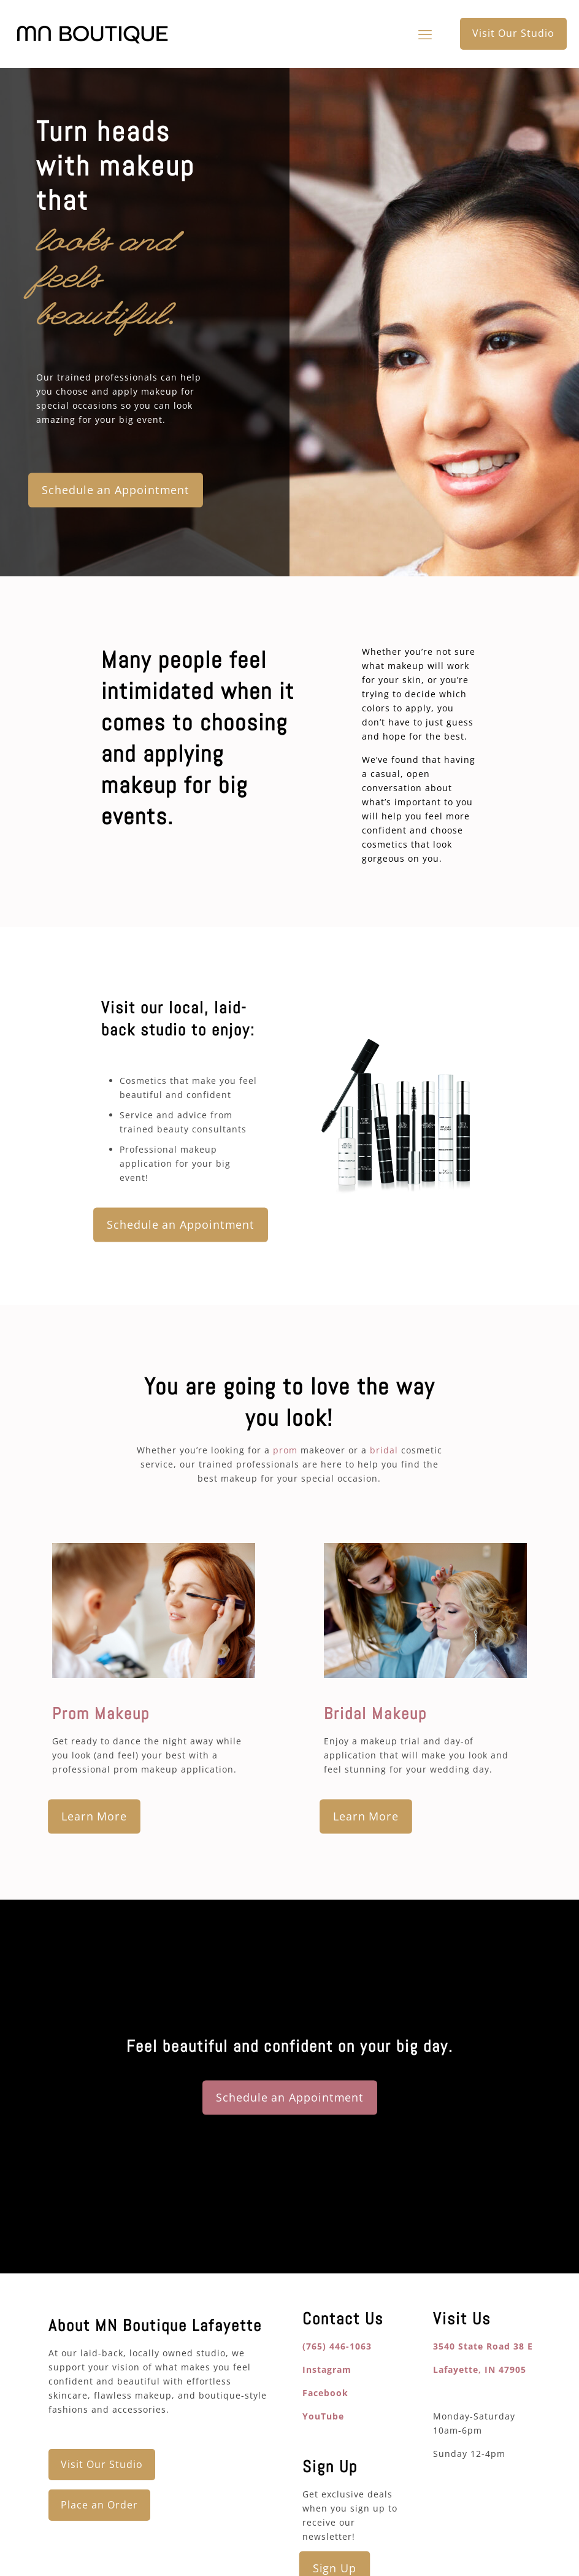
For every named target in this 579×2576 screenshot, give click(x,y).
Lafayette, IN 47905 (479, 2369)
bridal (384, 1450)
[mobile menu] (425, 33)
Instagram (326, 2369)
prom (285, 1450)
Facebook (325, 2393)
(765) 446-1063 (337, 2346)
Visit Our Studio (513, 33)
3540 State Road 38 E (483, 2346)
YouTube (323, 2416)
